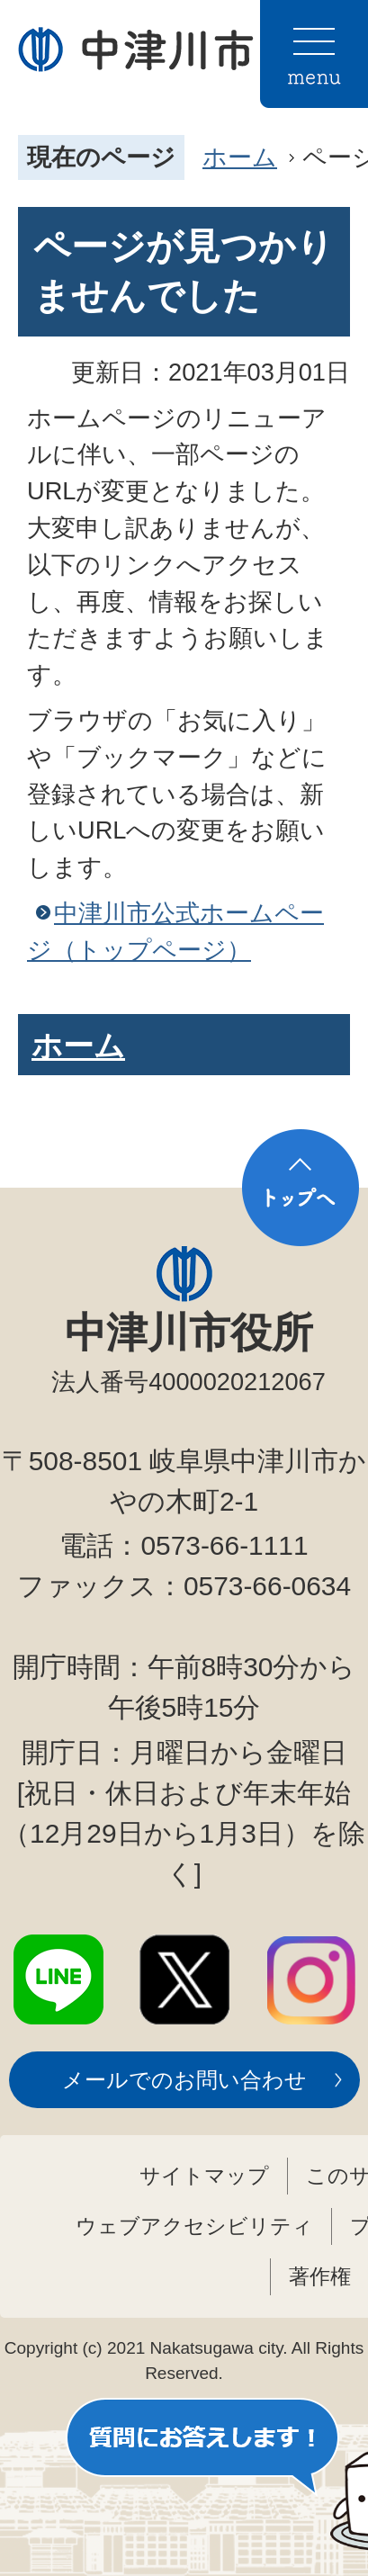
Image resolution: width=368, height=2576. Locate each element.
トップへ (300, 1187)
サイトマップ (204, 2175)
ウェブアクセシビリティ (194, 2226)
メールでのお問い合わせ (184, 2080)
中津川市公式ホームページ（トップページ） (175, 931)
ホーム (239, 157)
